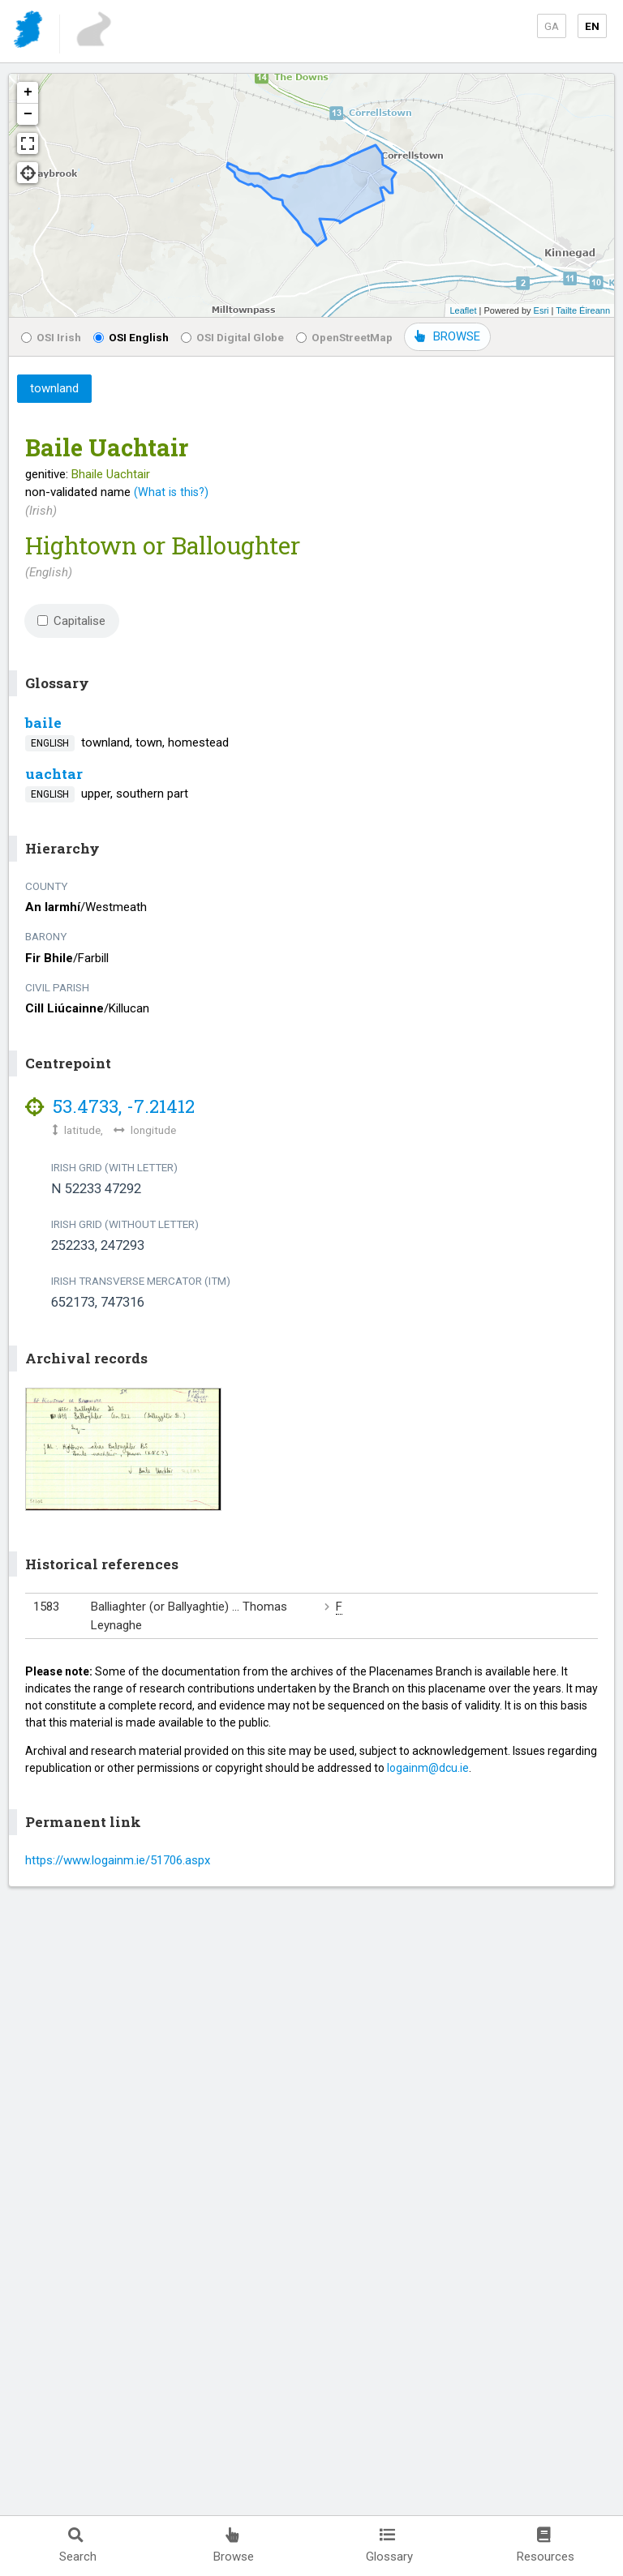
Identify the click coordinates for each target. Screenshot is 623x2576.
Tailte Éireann (583, 310)
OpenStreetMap (344, 337)
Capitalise (71, 621)
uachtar (54, 773)
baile (43, 722)
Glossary (389, 2545)
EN (592, 25)
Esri (541, 310)
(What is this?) (171, 492)
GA (551, 25)
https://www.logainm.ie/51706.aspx (117, 1860)
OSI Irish (51, 337)
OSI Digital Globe (232, 337)
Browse (233, 2545)
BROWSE (447, 336)
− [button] (28, 114)
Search (78, 2545)
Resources (545, 2545)
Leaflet (462, 310)
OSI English (131, 337)
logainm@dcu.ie (428, 1767)
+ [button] (28, 92)
